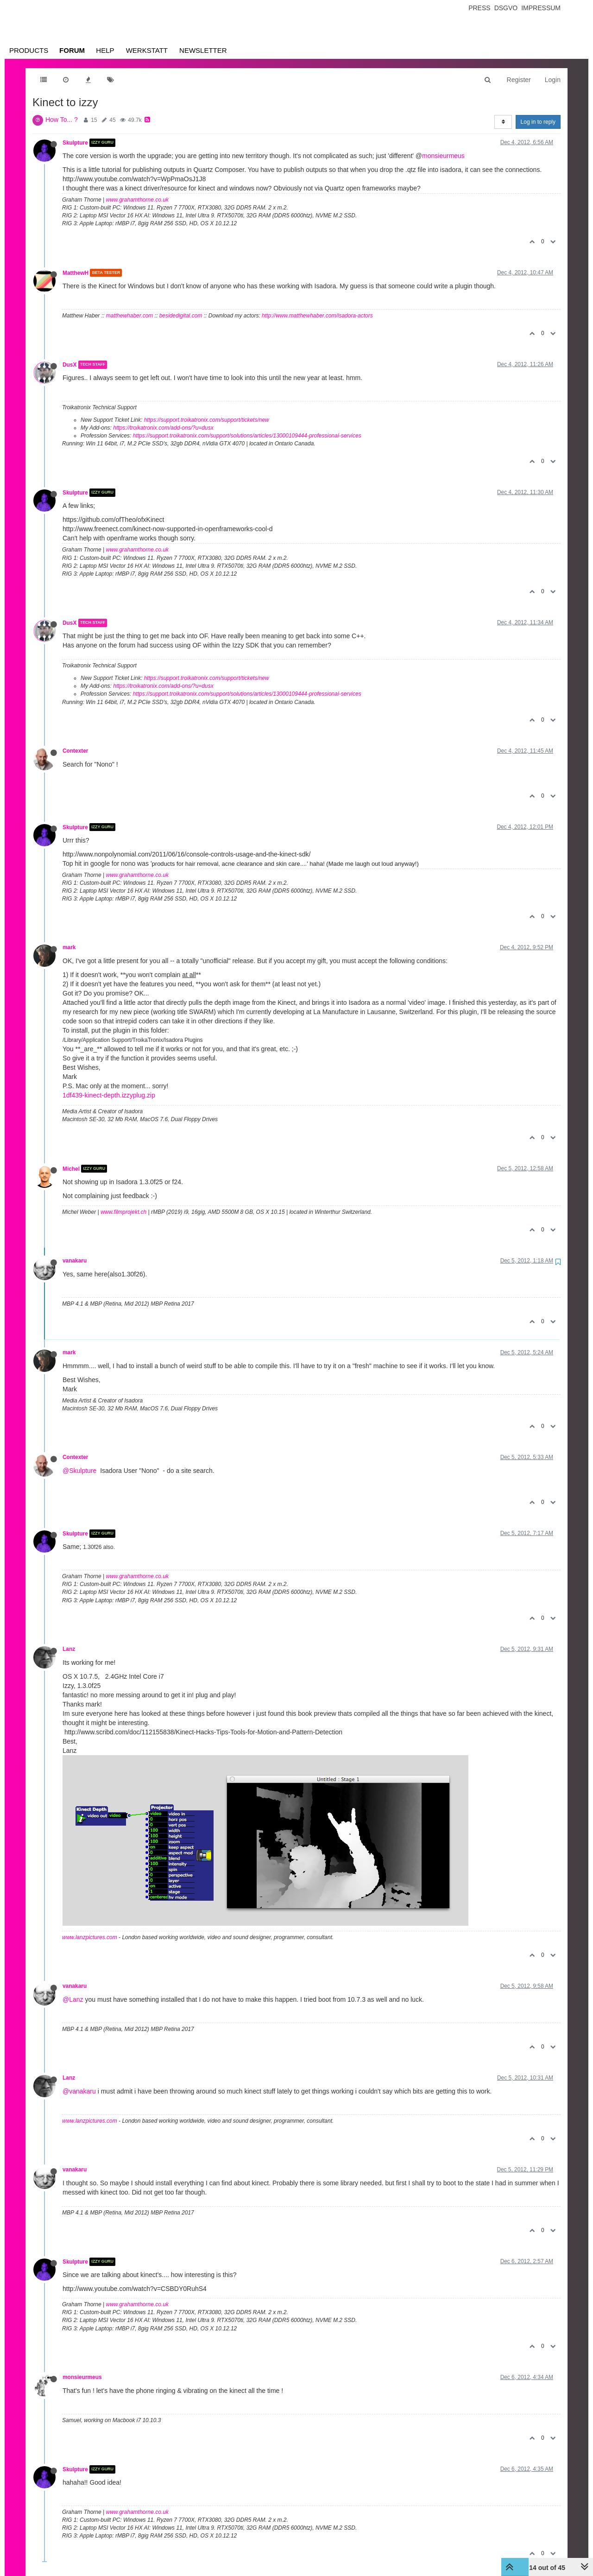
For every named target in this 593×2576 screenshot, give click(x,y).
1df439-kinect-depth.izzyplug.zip (109, 1095)
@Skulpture (79, 1470)
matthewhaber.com (129, 315)
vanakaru (75, 1260)
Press (479, 8)
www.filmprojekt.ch (123, 1212)
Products (28, 50)
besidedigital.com (180, 315)
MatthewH (75, 272)
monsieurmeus (443, 155)
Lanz (69, 1649)
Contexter (75, 751)
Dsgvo (506, 8)
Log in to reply (538, 122)
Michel (71, 1168)
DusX (69, 365)
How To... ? (61, 119)
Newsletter (203, 50)
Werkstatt (147, 50)
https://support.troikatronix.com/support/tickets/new (206, 420)
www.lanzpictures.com (89, 1937)
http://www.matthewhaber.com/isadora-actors (317, 315)
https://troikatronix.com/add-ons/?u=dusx (163, 428)
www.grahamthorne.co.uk (137, 200)
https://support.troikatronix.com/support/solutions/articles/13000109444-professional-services (247, 435)
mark (69, 947)
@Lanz (73, 1999)
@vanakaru (79, 2091)
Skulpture (75, 143)
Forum (72, 50)
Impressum (541, 8)
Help (105, 50)
